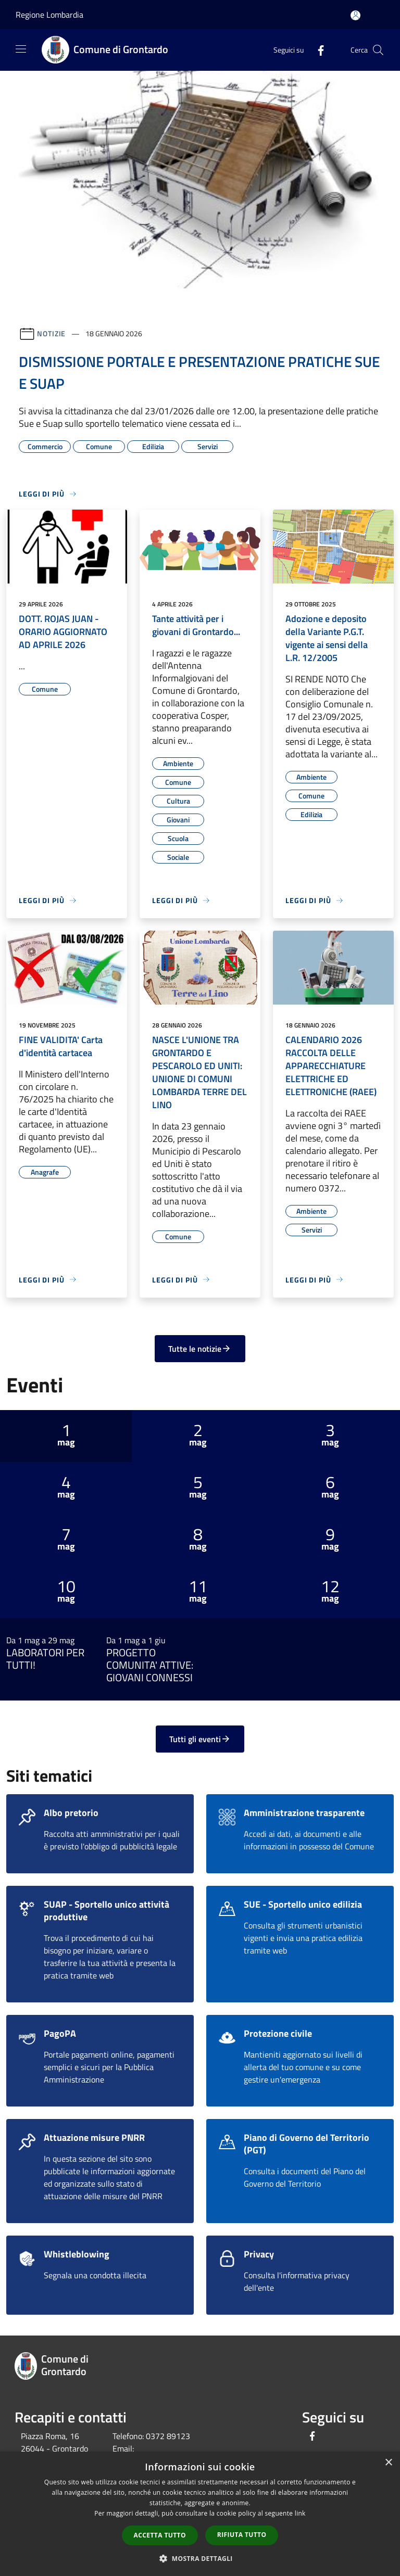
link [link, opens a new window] (300, 2513)
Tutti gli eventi (200, 1739)
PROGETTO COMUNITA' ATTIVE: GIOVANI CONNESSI (149, 1665)
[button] (200, 2558)
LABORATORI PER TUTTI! (45, 1658)
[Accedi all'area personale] (355, 15)
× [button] (388, 2463)
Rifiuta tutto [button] (242, 2534)
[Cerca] (378, 50)
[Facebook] (316, 50)
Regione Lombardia (49, 14)
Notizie (51, 333)
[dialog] (200, 2514)
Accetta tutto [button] (160, 2535)
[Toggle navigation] (21, 49)
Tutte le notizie (199, 1348)
